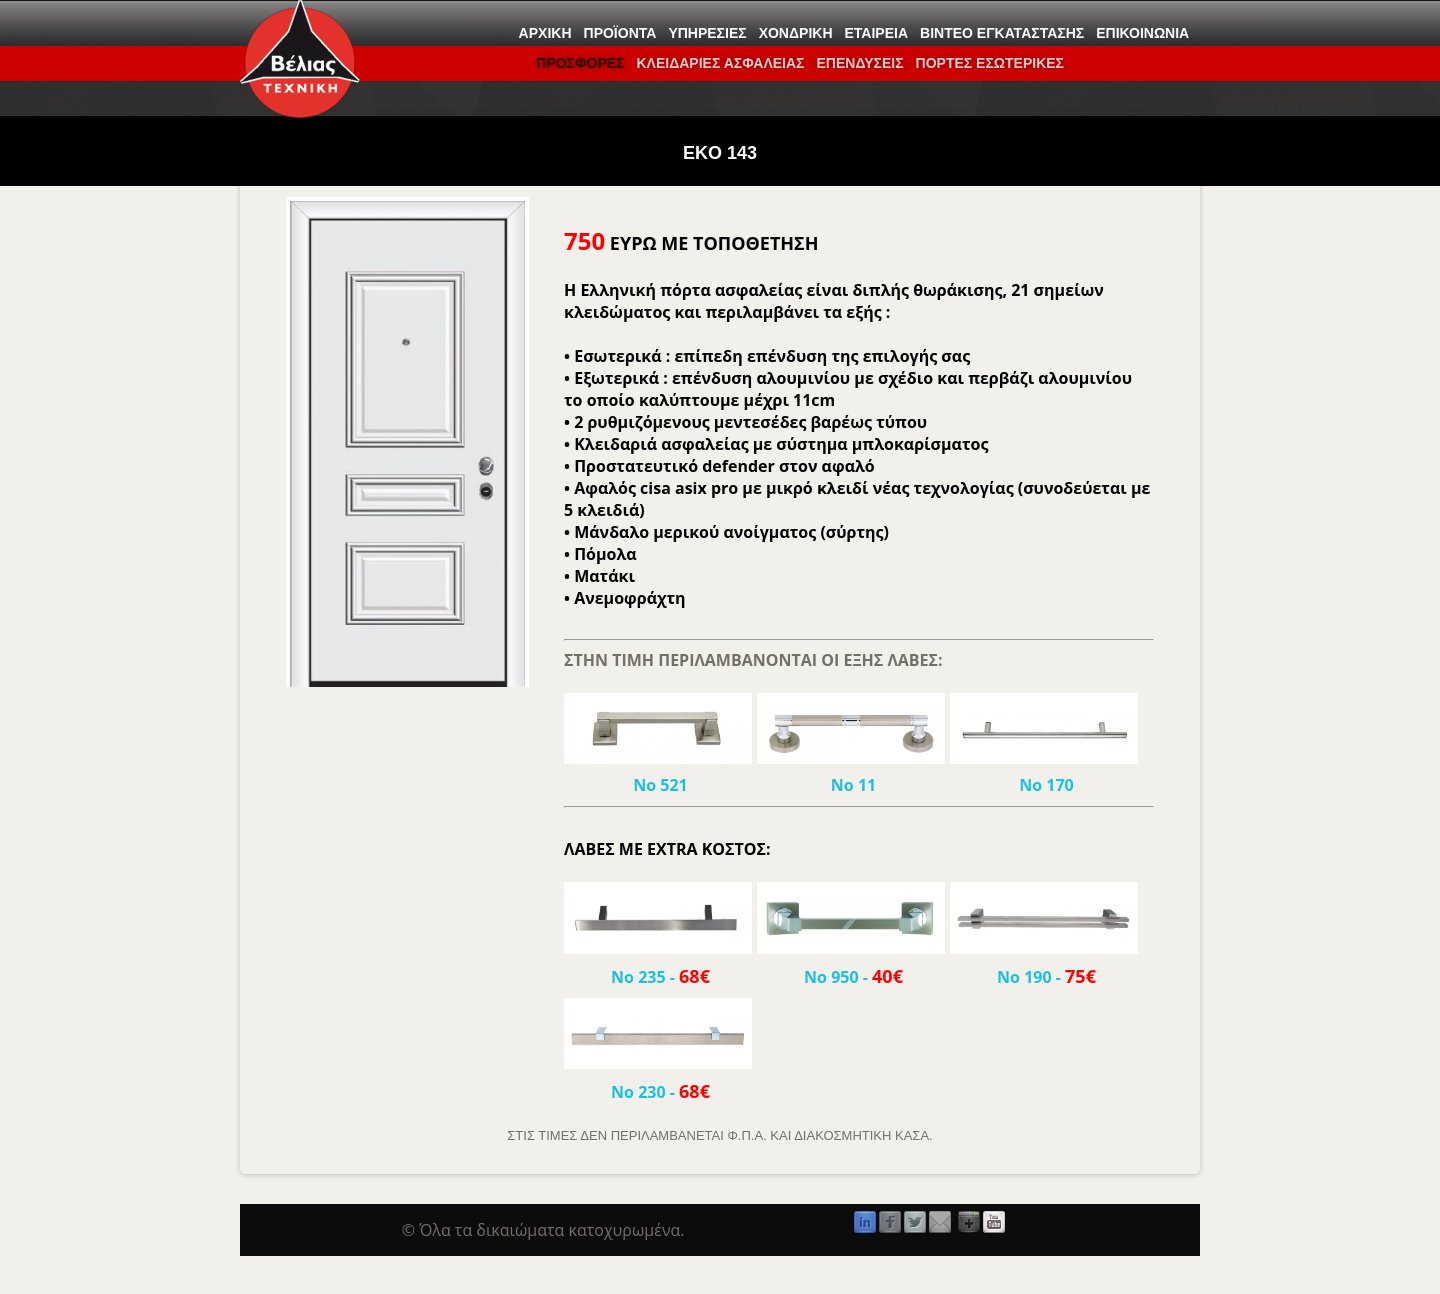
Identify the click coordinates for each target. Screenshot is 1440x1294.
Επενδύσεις (859, 63)
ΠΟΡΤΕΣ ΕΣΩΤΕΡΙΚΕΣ (990, 63)
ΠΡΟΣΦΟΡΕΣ (580, 63)
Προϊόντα (620, 33)
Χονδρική (796, 33)
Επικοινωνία (1142, 33)
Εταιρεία (877, 33)
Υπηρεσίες (707, 33)
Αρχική (545, 33)
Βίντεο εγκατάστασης (1002, 33)
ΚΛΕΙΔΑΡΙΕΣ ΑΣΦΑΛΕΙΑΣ (720, 63)
